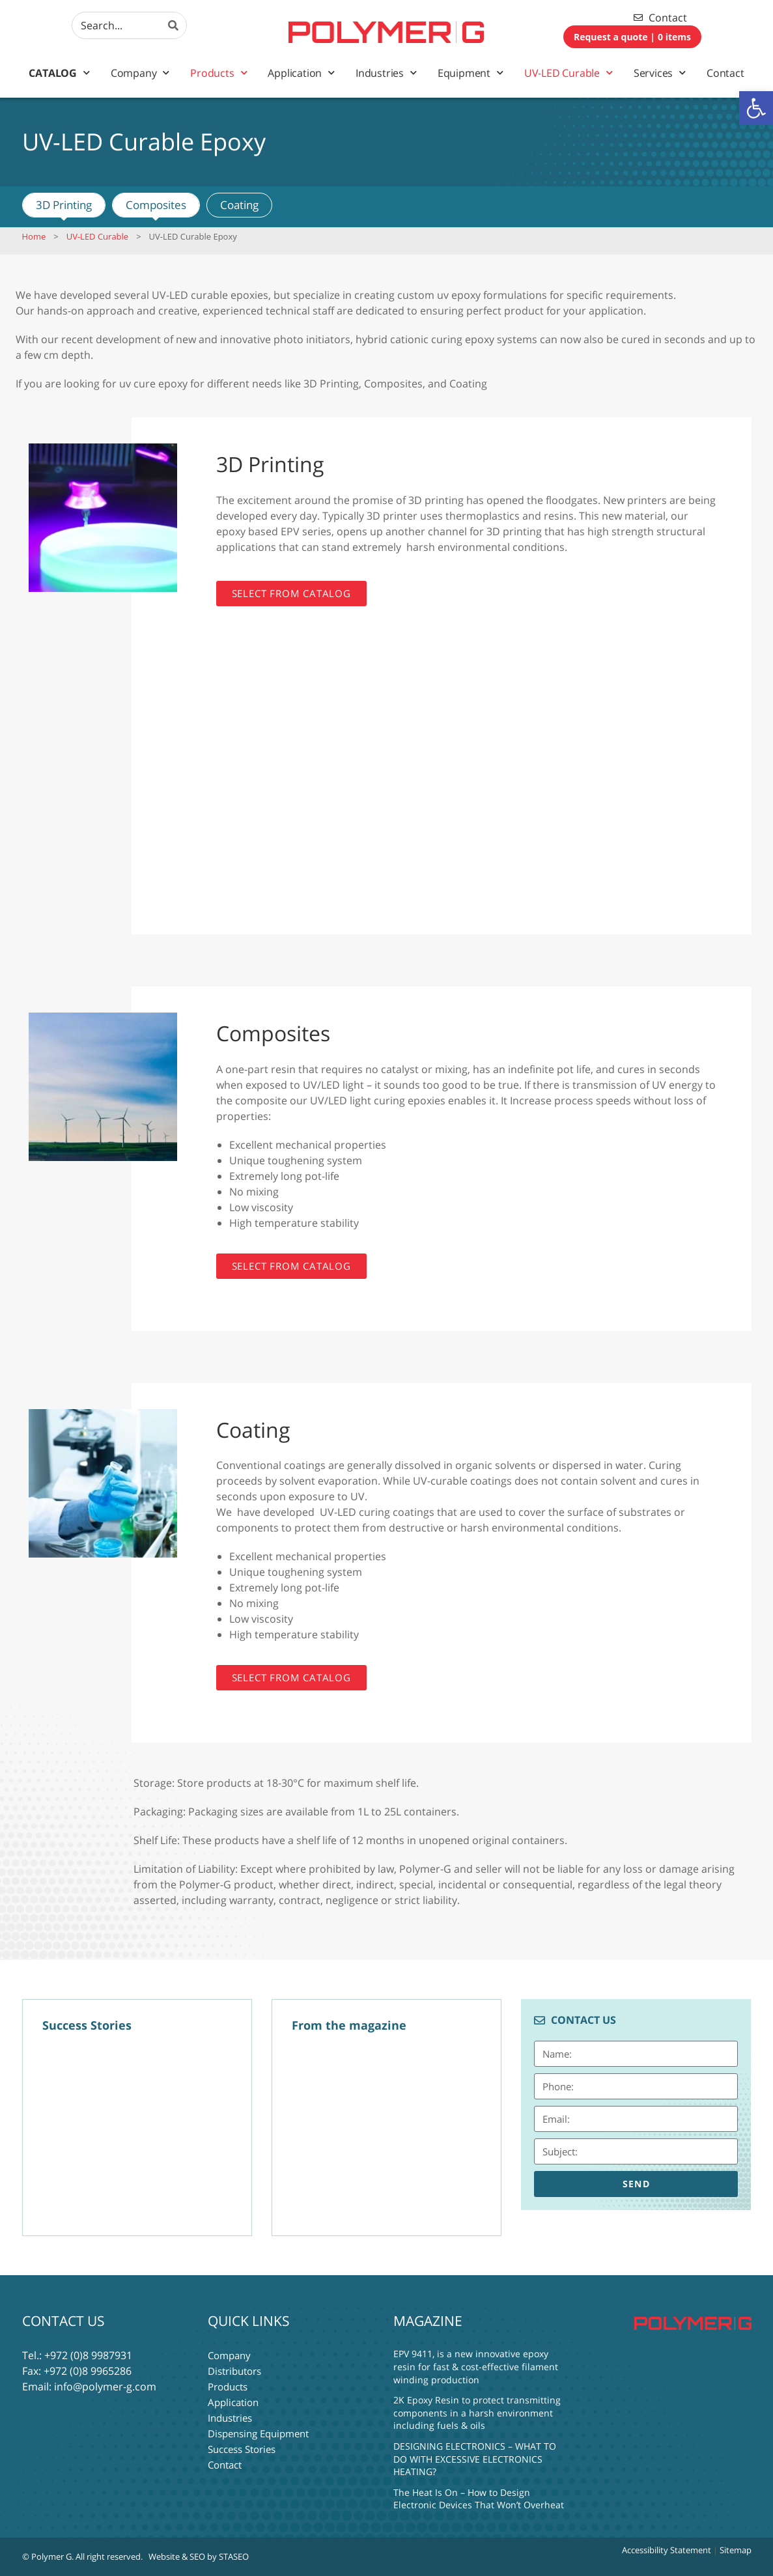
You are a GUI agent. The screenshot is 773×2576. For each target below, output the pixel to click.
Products (218, 73)
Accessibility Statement (666, 2550)
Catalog (59, 73)
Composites (156, 204)
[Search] (173, 25)
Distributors (234, 2370)
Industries (386, 73)
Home (34, 236)
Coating (239, 204)
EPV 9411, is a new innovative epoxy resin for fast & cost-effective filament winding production (475, 2366)
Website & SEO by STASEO (198, 2556)
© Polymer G (47, 2556)
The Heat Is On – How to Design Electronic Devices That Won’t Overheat (478, 2499)
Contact (725, 73)
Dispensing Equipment (258, 2433)
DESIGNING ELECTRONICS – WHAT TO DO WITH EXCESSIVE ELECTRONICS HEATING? (474, 2459)
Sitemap (736, 2550)
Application (301, 73)
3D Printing (64, 204)
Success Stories (241, 2449)
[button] (756, 108)
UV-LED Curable (568, 73)
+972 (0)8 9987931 (88, 2355)
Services (660, 73)
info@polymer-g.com (105, 2386)
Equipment (470, 73)
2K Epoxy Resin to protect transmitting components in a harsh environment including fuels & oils (477, 2412)
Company (140, 73)
